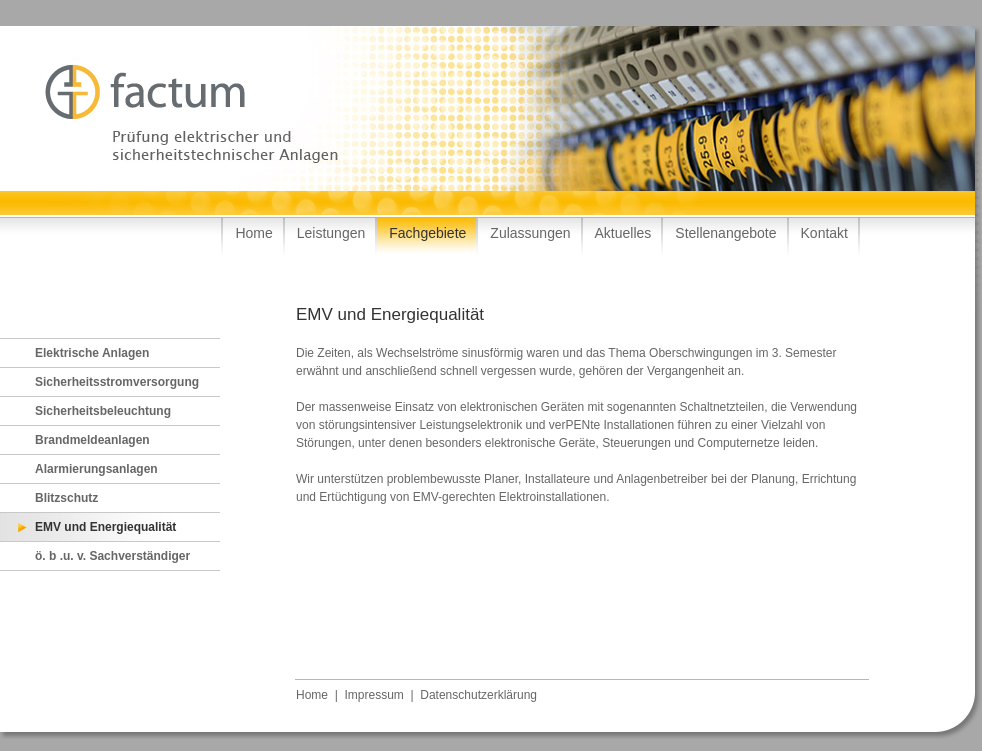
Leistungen (331, 233)
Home (253, 233)
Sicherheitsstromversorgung (117, 382)
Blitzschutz (66, 498)
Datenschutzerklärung (478, 695)
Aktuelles (623, 233)
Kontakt (824, 233)
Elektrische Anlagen (92, 353)
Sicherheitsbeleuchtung (103, 411)
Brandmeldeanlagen (92, 440)
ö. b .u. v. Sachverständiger (112, 556)
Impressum (373, 695)
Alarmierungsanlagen (96, 469)
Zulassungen (530, 233)
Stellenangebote (725, 233)
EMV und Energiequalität (105, 527)
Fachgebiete (427, 233)
